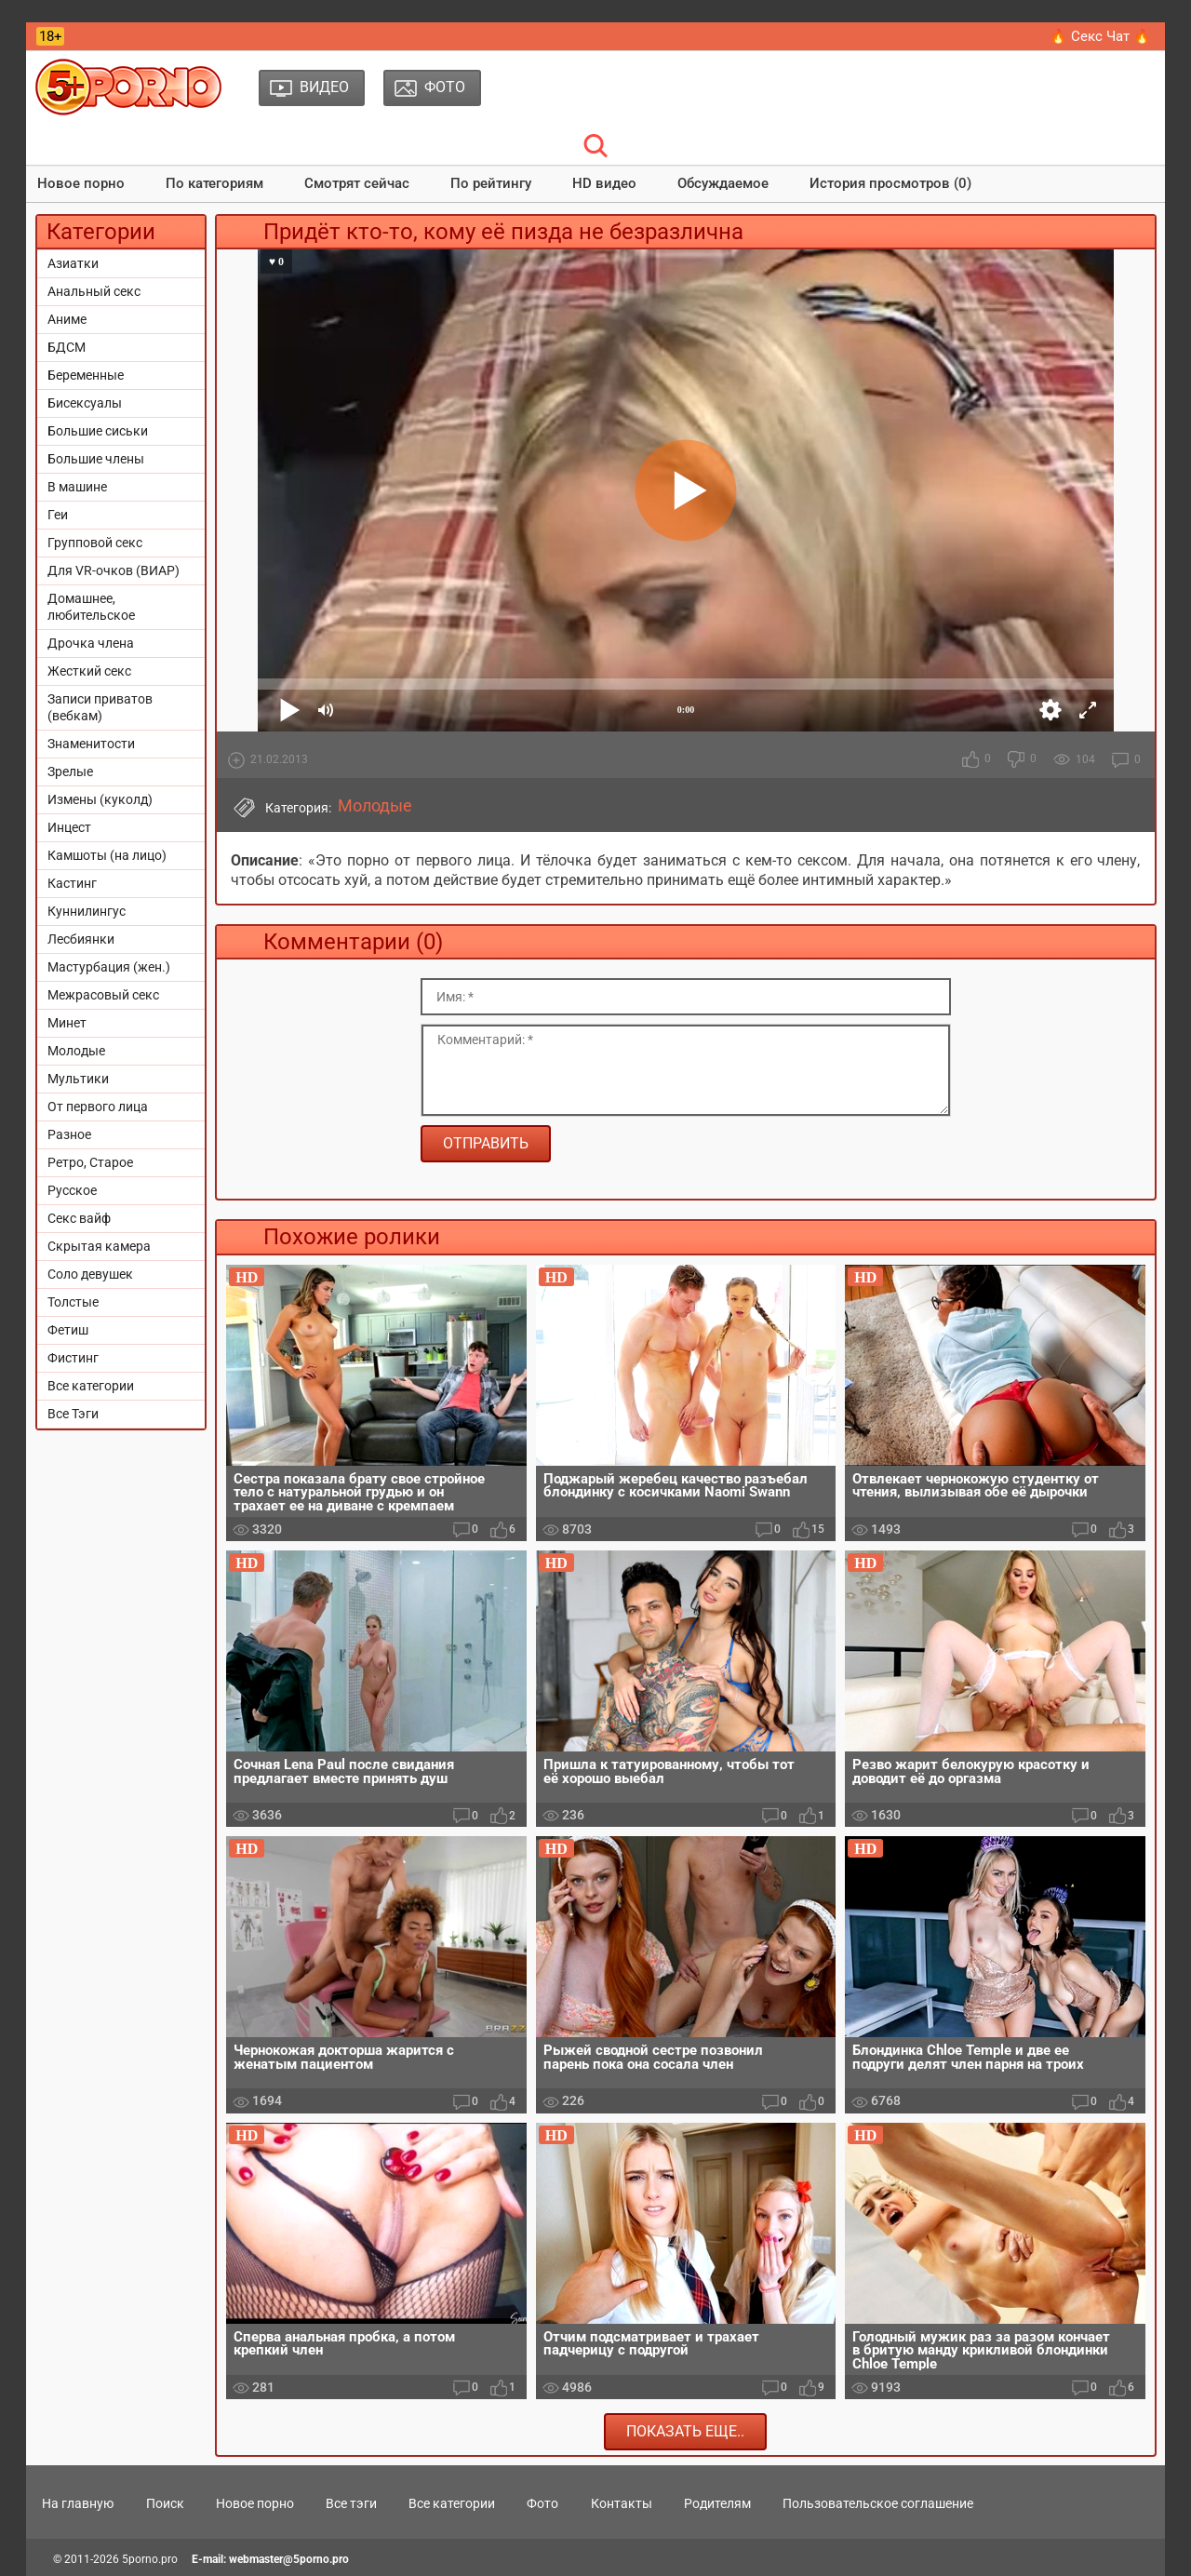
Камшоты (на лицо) (107, 855)
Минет (67, 1022)
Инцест (69, 827)
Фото (542, 2503)
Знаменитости (91, 743)
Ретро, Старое (90, 1162)
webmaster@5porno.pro (289, 2559)
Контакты (621, 2503)
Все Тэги (73, 1413)
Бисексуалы (84, 403)
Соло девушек (90, 1274)
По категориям (214, 183)
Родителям (717, 2503)
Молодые (76, 1050)
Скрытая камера (99, 1246)
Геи (57, 514)
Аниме (67, 319)
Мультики (78, 1078)
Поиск (165, 2503)
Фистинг (73, 1357)
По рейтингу (490, 183)
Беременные (85, 375)
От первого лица (97, 1106)
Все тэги (351, 2503)
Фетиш (67, 1329)
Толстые (73, 1302)
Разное (69, 1134)
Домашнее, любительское (91, 607)
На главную (78, 2503)
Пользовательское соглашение (878, 2503)
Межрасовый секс (103, 994)
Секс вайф (79, 1218)
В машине (77, 486)
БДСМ (66, 347)
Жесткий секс (89, 671)
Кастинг (72, 883)
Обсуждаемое (723, 183)
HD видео (604, 183)
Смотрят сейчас (356, 183)
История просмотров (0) (890, 183)
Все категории (90, 1385)
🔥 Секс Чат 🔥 (1100, 36)
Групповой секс (94, 542)
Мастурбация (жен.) (108, 966)
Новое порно (81, 183)
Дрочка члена (90, 643)
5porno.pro (150, 2559)
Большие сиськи (97, 430)
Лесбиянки (80, 939)
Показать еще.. (685, 2431)
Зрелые (70, 771)
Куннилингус (86, 911)
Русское (72, 1190)
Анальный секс (94, 291)
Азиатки (73, 263)
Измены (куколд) (100, 799)
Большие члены (95, 458)
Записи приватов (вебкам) (100, 707)
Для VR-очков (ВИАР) (113, 570)
